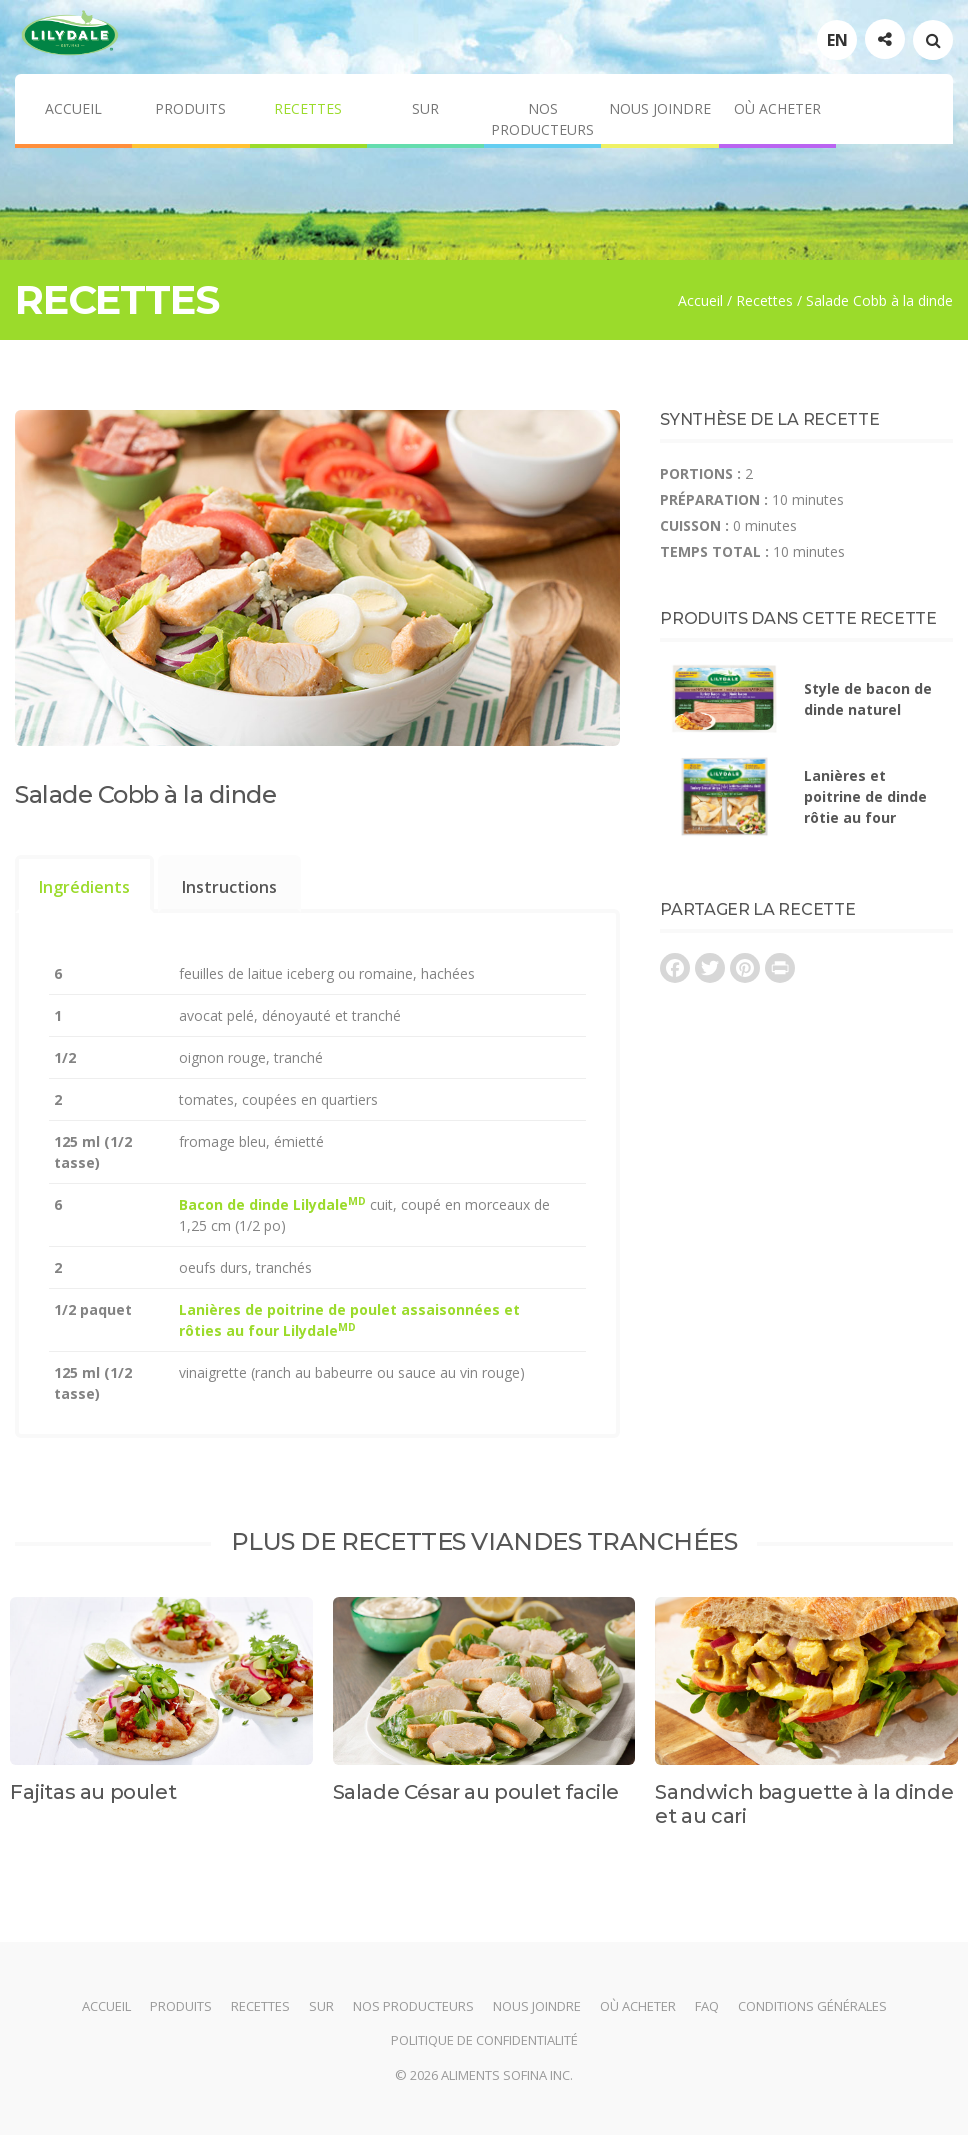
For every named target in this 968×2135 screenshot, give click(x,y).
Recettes (308, 108)
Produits (190, 108)
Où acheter (777, 108)
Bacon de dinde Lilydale (272, 1204)
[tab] (84, 884)
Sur (425, 108)
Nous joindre (660, 108)
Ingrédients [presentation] (84, 887)
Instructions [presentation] (229, 887)
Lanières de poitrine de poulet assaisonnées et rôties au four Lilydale (349, 1320)
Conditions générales (812, 2006)
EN (837, 40)
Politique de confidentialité (484, 2040)
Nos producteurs (542, 119)
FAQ (707, 2006)
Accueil (73, 108)
